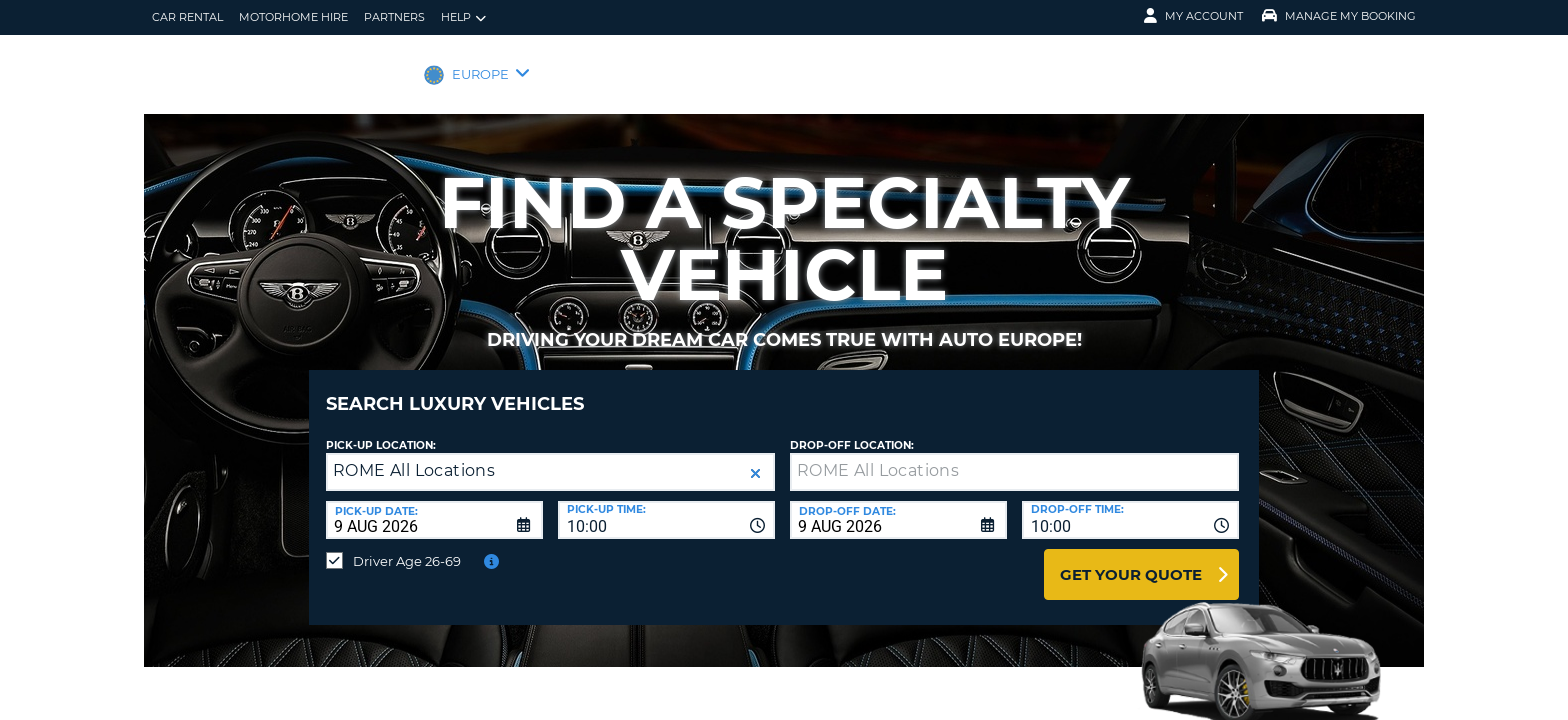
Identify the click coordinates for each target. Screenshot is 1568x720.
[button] (755, 458)
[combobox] (666, 505)
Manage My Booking (1339, 16)
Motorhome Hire (293, 17)
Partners (394, 17)
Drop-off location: (852, 430)
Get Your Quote (1131, 559)
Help (463, 17)
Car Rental (187, 17)
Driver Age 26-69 (407, 546)
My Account (1193, 16)
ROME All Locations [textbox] (414, 455)
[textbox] (1014, 457)
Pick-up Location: (381, 430)
